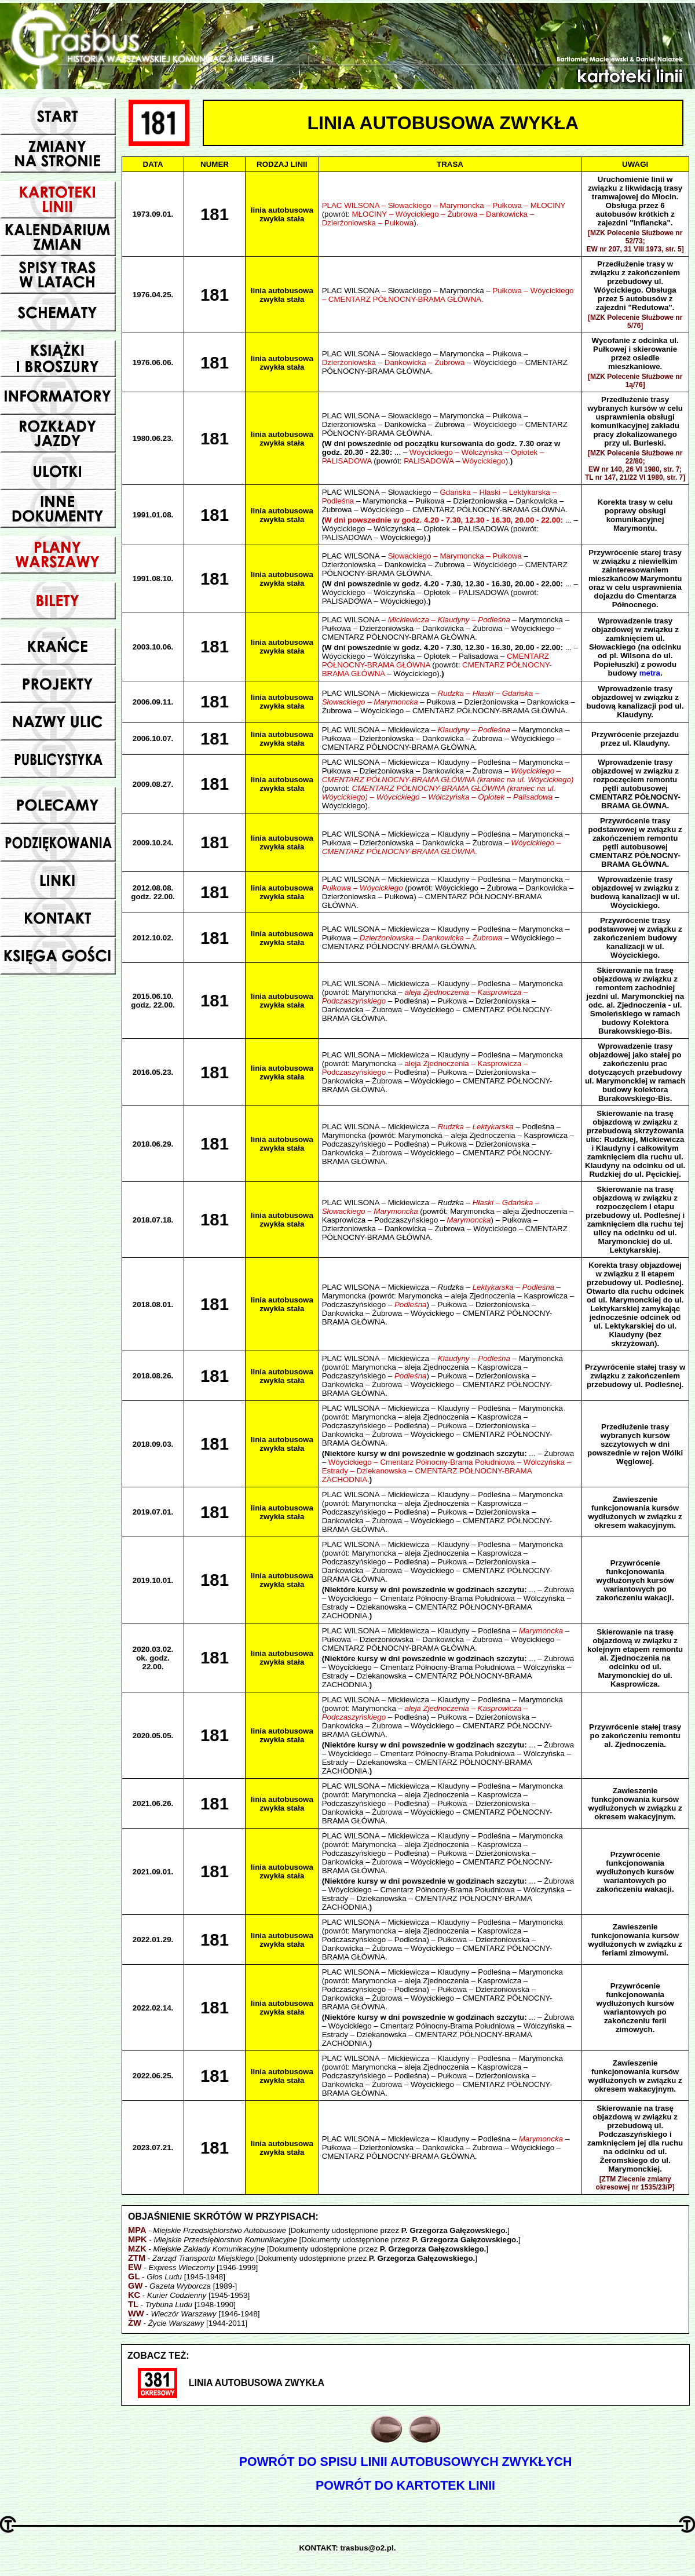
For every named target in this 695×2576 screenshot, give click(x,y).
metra (649, 673)
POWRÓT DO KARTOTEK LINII (405, 2486)
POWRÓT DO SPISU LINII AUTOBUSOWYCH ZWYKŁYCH (405, 2462)
